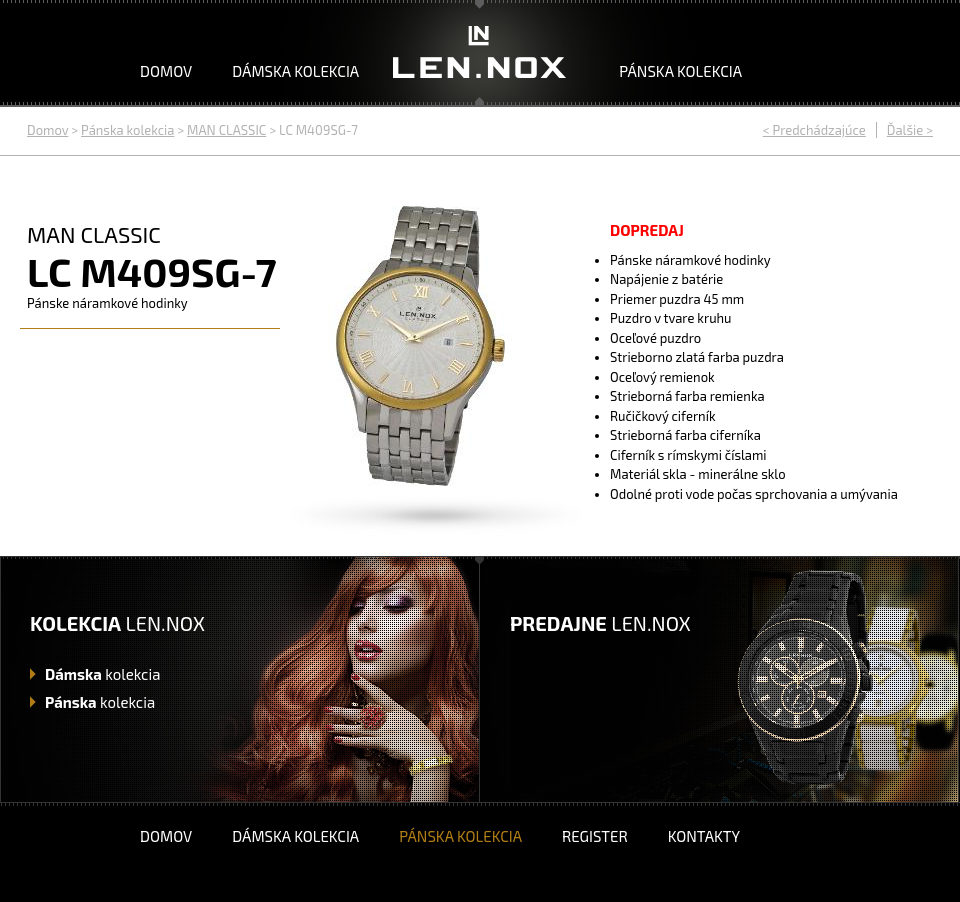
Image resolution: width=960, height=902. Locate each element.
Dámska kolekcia (295, 71)
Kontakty (704, 836)
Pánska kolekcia (680, 71)
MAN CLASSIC (226, 130)
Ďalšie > (910, 130)
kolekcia (102, 674)
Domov (166, 71)
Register (595, 836)
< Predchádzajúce (814, 130)
